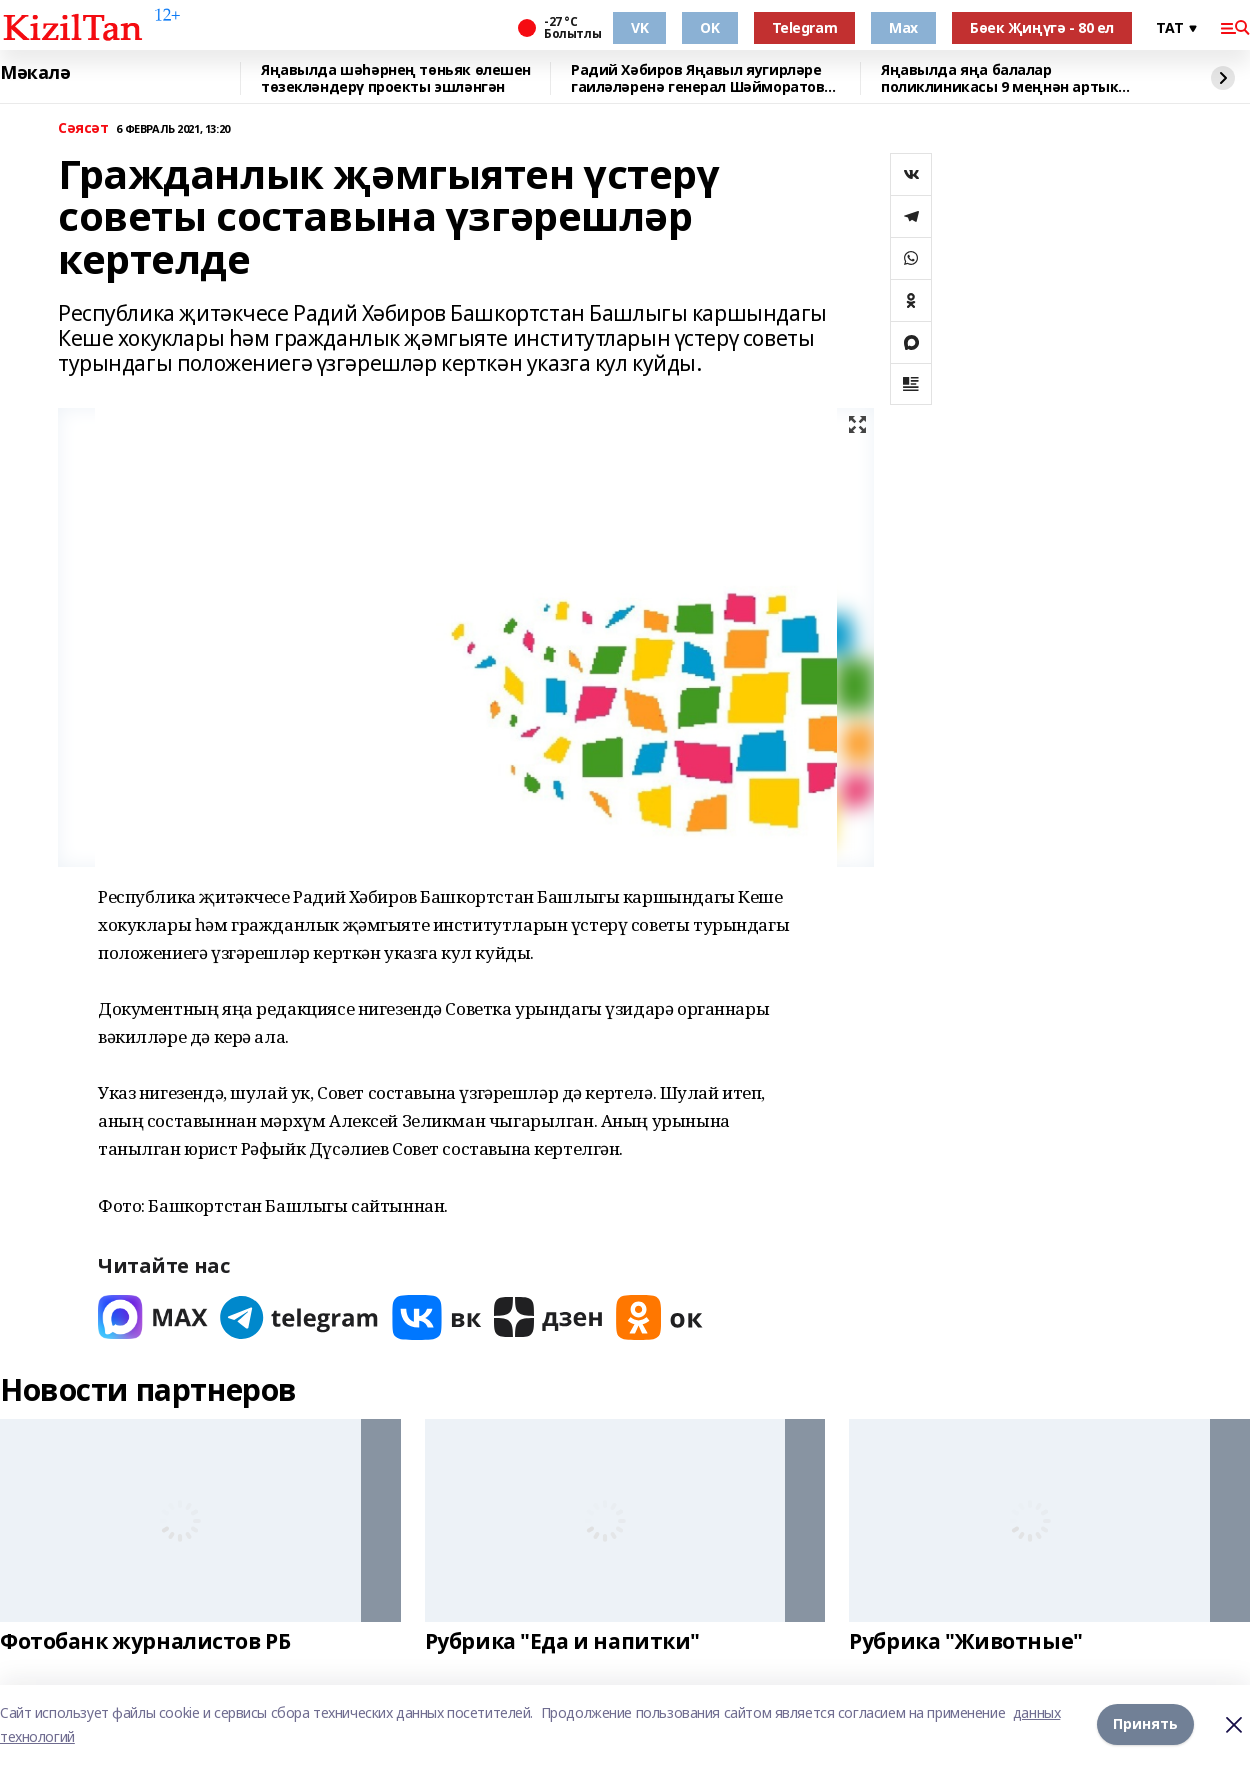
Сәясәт (83, 128)
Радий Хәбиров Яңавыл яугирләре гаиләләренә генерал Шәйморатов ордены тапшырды (697, 78)
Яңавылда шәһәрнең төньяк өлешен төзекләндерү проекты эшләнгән (396, 78)
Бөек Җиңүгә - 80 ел (1042, 27)
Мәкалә (35, 73)
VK (639, 27)
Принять (1145, 1724)
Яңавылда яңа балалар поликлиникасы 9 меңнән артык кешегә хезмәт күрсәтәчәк (999, 78)
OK (709, 27)
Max (903, 27)
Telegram (805, 27)
